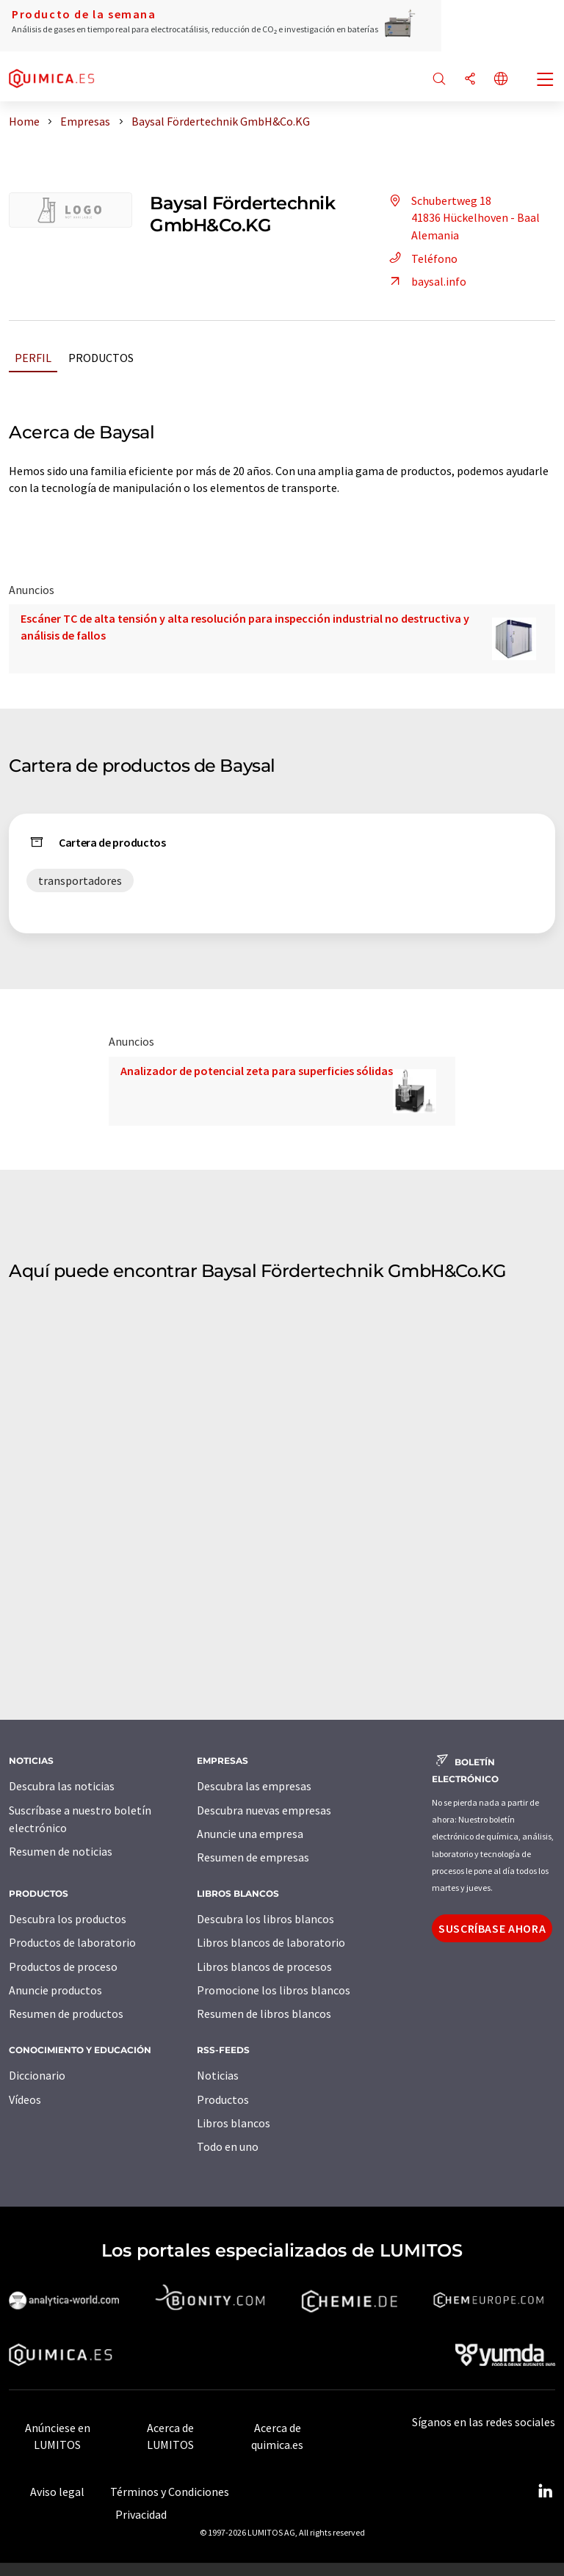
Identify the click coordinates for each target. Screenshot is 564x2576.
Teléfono (421, 258)
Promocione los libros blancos (273, 1990)
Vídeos (25, 2099)
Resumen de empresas (253, 1857)
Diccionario (37, 2075)
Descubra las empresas (254, 1786)
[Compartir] (470, 79)
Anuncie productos (55, 1990)
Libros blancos (233, 2123)
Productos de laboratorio (72, 1942)
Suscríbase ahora (492, 1928)
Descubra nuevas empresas (264, 1810)
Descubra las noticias (62, 1786)
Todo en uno (227, 2146)
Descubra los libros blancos (265, 1918)
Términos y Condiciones (169, 2491)
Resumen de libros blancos (264, 2013)
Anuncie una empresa (250, 1833)
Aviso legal (57, 2491)
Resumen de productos (66, 2013)
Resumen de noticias (60, 1851)
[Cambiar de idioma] (501, 79)
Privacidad (141, 2514)
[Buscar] (439, 79)
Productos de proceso (63, 1966)
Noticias (218, 2075)
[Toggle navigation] (545, 80)
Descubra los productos (67, 1918)
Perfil (33, 357)
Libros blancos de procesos (264, 1966)
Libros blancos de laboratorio (271, 1942)
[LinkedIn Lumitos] (545, 2491)
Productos (101, 357)
